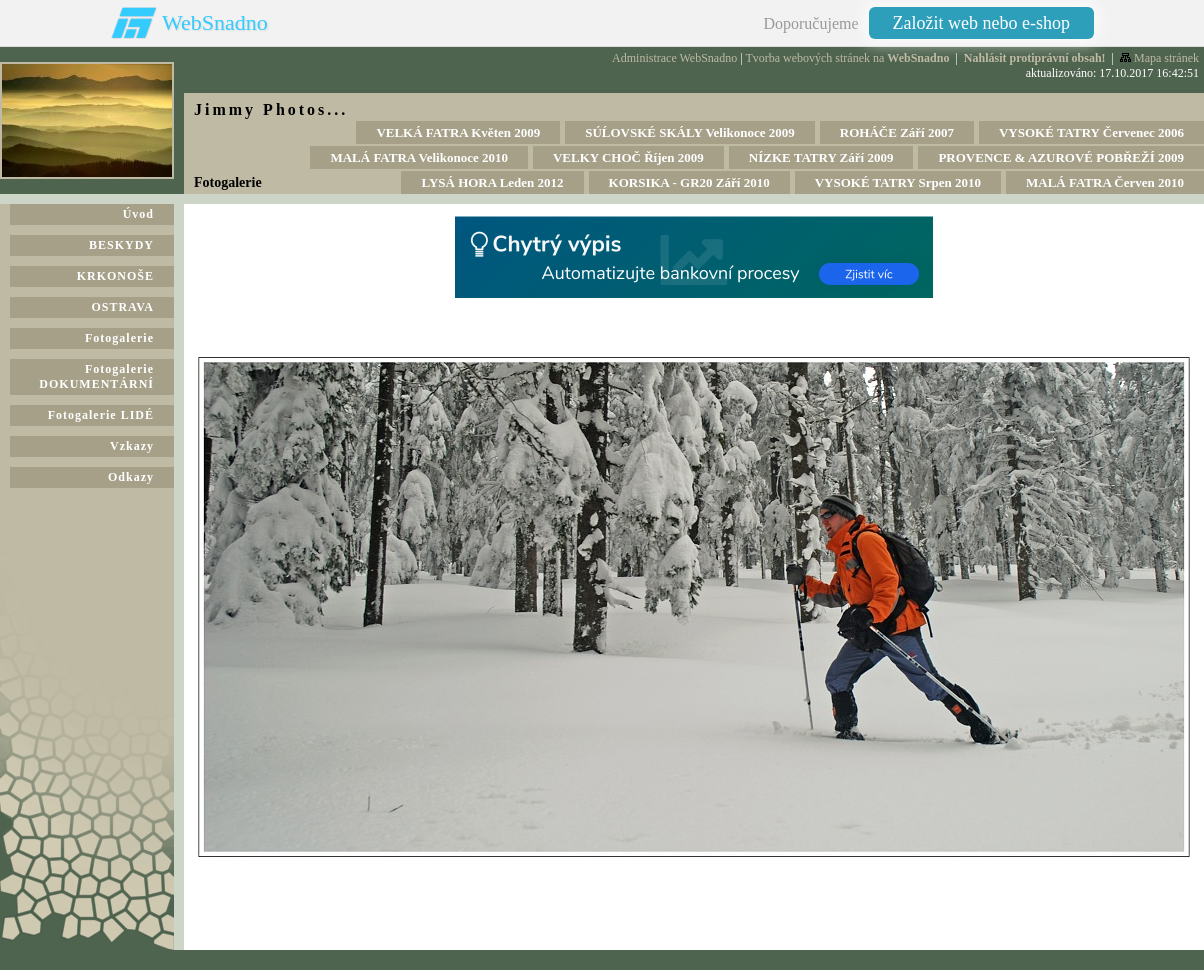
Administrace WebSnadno (674, 58)
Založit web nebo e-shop (981, 23)
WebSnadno (215, 22)
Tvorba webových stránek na (847, 58)
